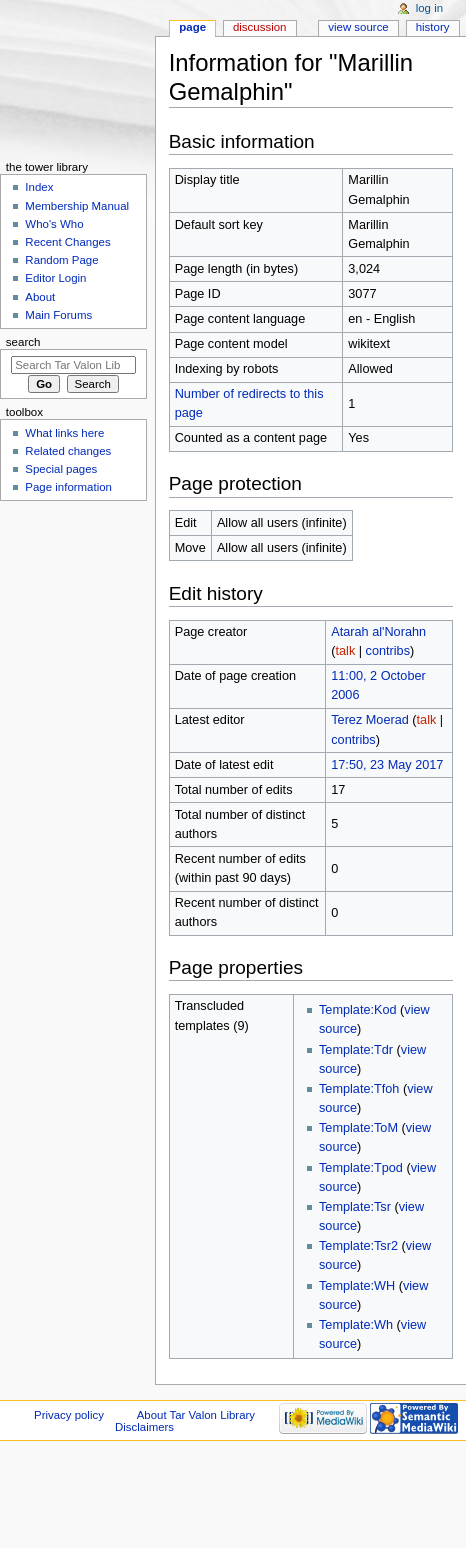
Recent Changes (67, 242)
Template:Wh (356, 1325)
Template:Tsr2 (358, 1246)
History (433, 27)
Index (39, 187)
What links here (64, 433)
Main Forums (58, 315)
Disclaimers (144, 1427)
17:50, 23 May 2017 (387, 765)
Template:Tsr (355, 1207)
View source (358, 27)
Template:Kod (358, 1010)
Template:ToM (358, 1128)
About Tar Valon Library (196, 1415)
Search (23, 342)
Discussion (259, 27)
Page (192, 27)
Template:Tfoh (359, 1089)
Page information (68, 487)
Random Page (61, 260)
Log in (429, 8)
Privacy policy (69, 1415)
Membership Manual (77, 206)
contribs (388, 651)
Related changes (68, 451)
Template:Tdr (356, 1050)
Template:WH (357, 1286)
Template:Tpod (361, 1168)
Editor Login (55, 278)
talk (345, 651)
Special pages (61, 469)
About (40, 297)
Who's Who (54, 224)
